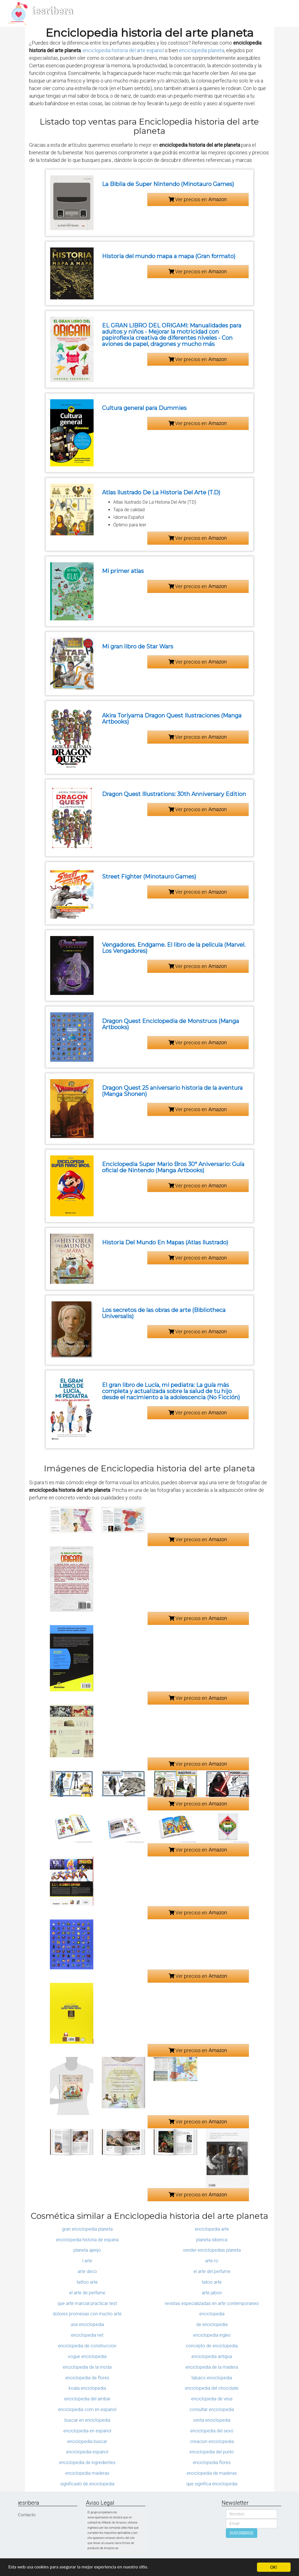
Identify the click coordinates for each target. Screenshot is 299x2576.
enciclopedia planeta (201, 50)
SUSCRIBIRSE (242, 2533)
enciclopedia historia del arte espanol (123, 50)
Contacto (27, 2514)
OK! (273, 2567)
